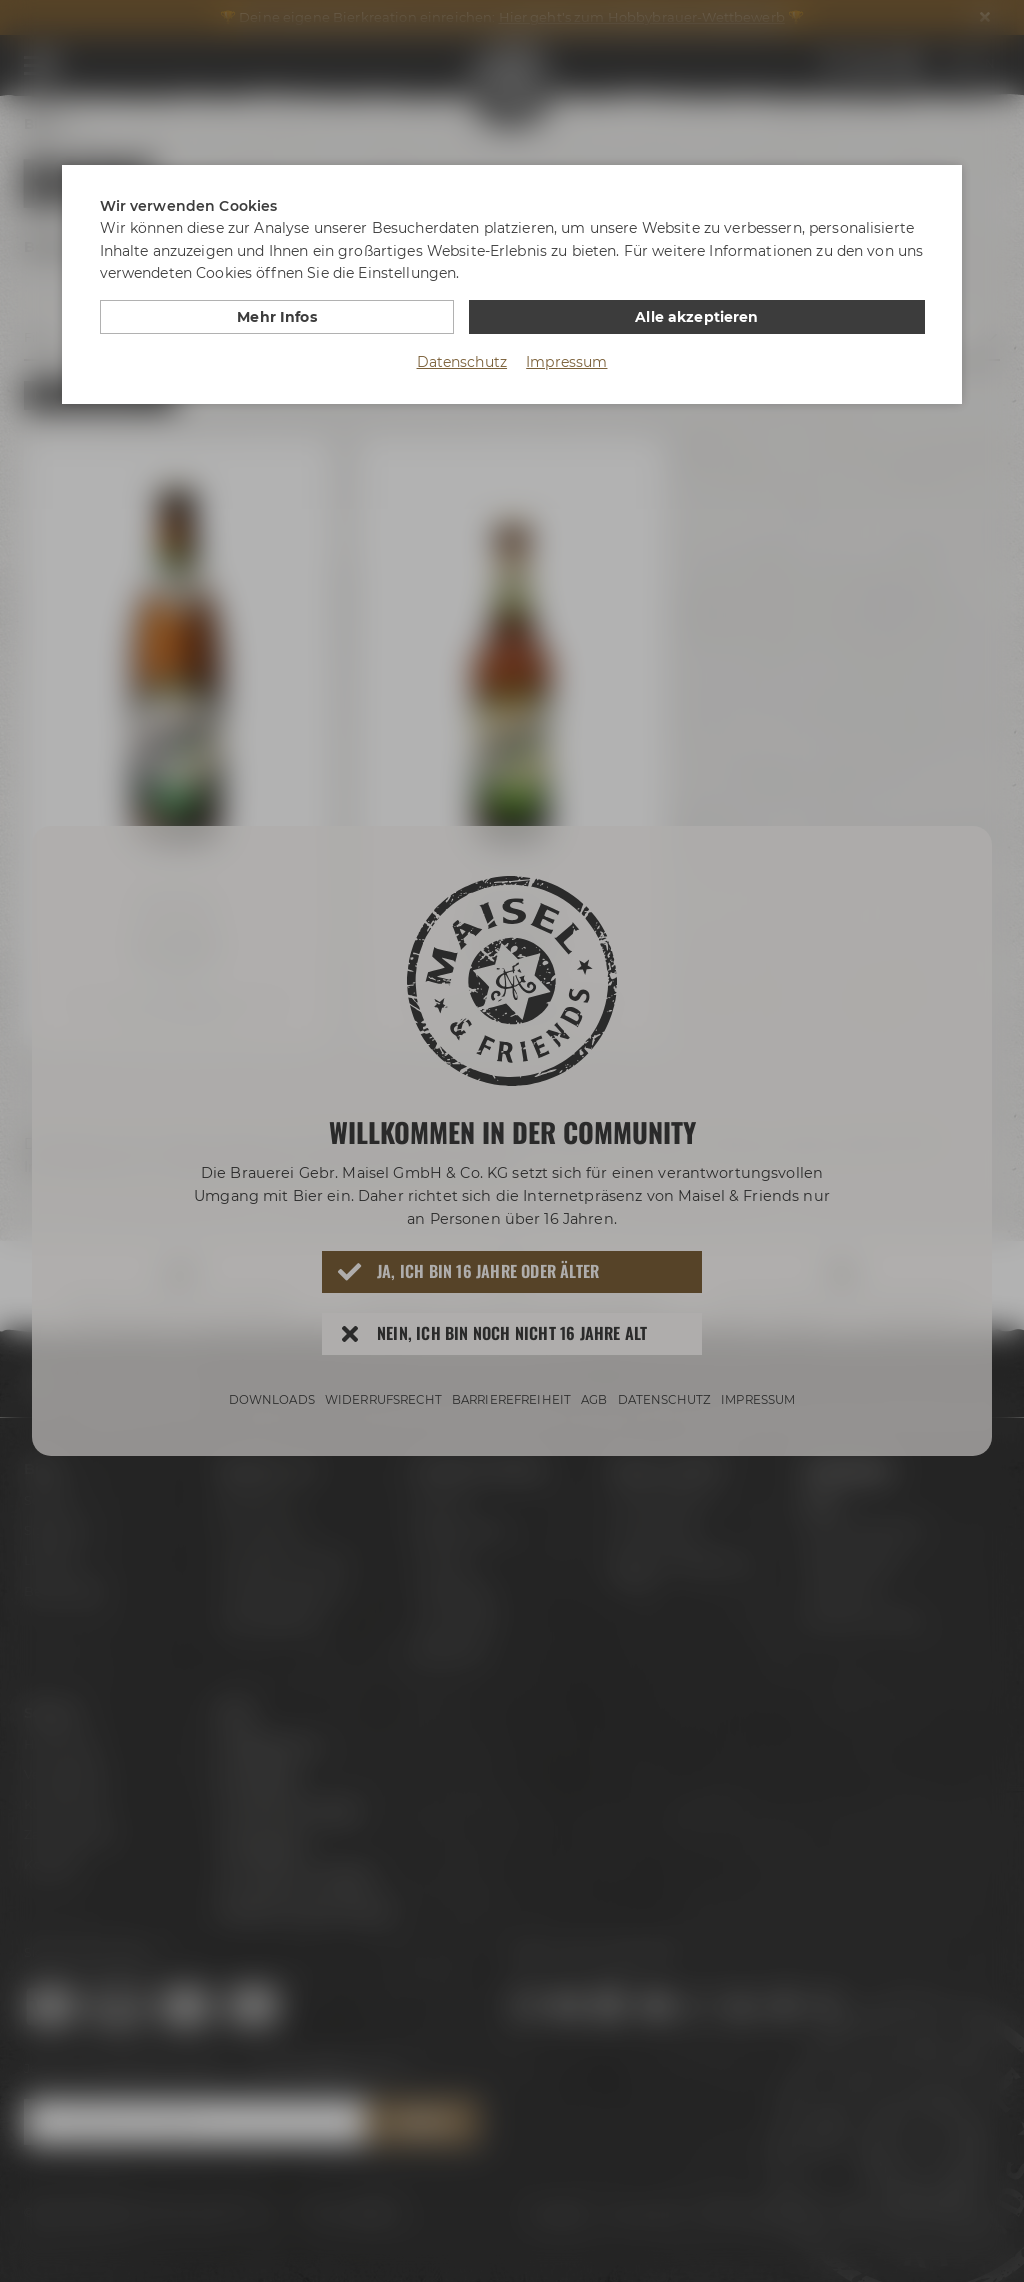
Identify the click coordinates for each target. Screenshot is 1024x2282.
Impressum (566, 361)
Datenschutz (462, 361)
